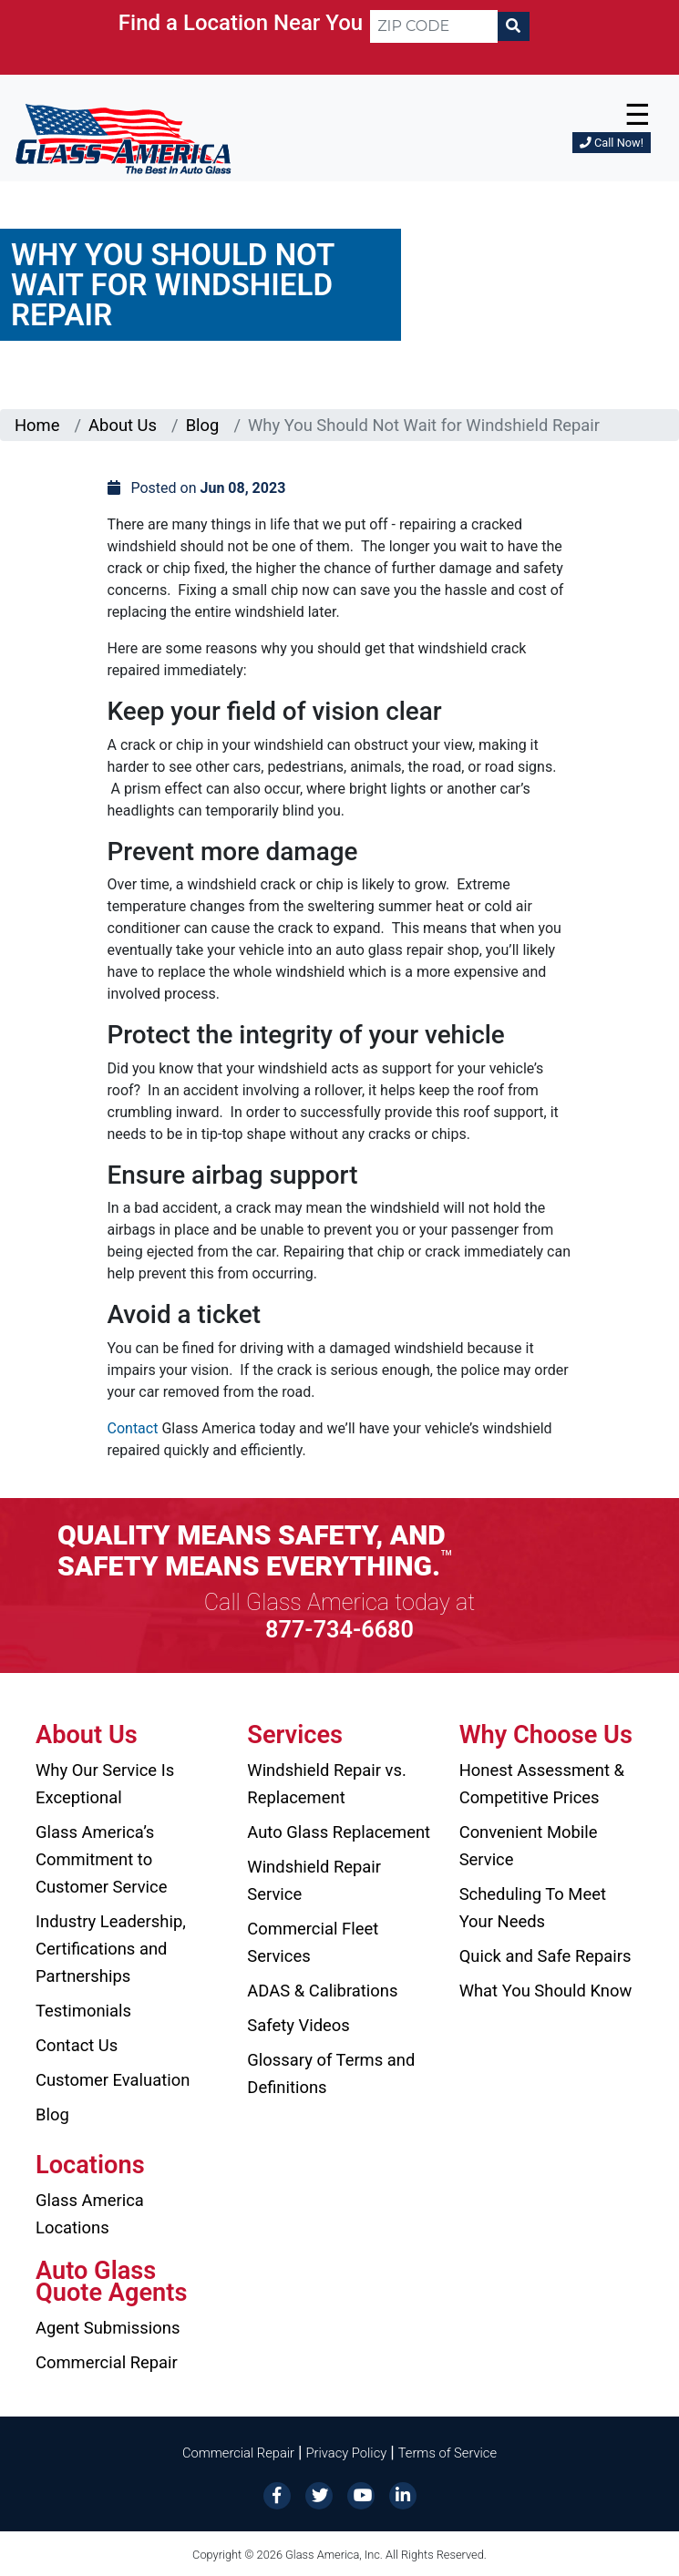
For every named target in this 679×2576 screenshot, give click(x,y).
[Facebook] (277, 2494)
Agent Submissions (108, 2327)
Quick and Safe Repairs (545, 1955)
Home (37, 425)
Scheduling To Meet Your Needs (532, 1907)
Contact (133, 1428)
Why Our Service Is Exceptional (105, 1783)
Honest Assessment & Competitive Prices (541, 1783)
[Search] (513, 26)
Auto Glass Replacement (338, 1832)
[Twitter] (319, 2494)
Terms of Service (447, 2453)
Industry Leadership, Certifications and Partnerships (111, 1949)
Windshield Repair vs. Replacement (326, 1783)
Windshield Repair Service (314, 1880)
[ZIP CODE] (434, 26)
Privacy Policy (346, 2453)
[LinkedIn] (403, 2494)
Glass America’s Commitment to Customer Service (101, 1859)
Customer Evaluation (113, 2079)
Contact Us (77, 2045)
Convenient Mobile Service (528, 1845)
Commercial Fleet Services (312, 1942)
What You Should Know (546, 1990)
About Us (122, 425)
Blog (203, 425)
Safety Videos (298, 2025)
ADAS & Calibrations (322, 1990)
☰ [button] (637, 114)
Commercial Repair (107, 2362)
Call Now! (611, 142)
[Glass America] (123, 138)
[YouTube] (361, 2494)
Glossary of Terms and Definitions (331, 2073)
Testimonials (83, 2010)
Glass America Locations (90, 2214)
